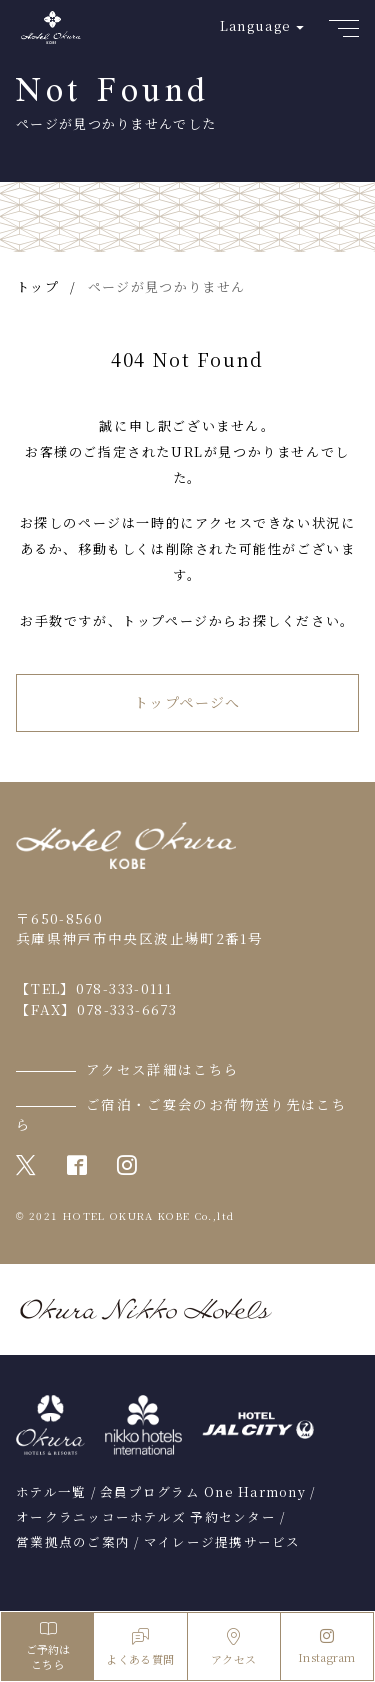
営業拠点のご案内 (73, 1542)
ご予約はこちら (47, 1646)
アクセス (233, 1647)
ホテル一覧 (51, 1492)
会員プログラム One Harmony (203, 1492)
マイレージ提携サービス (222, 1542)
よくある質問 (140, 1647)
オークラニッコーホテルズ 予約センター (146, 1517)
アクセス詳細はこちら (163, 1069)
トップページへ (187, 702)
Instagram (327, 1647)
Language (255, 25)
